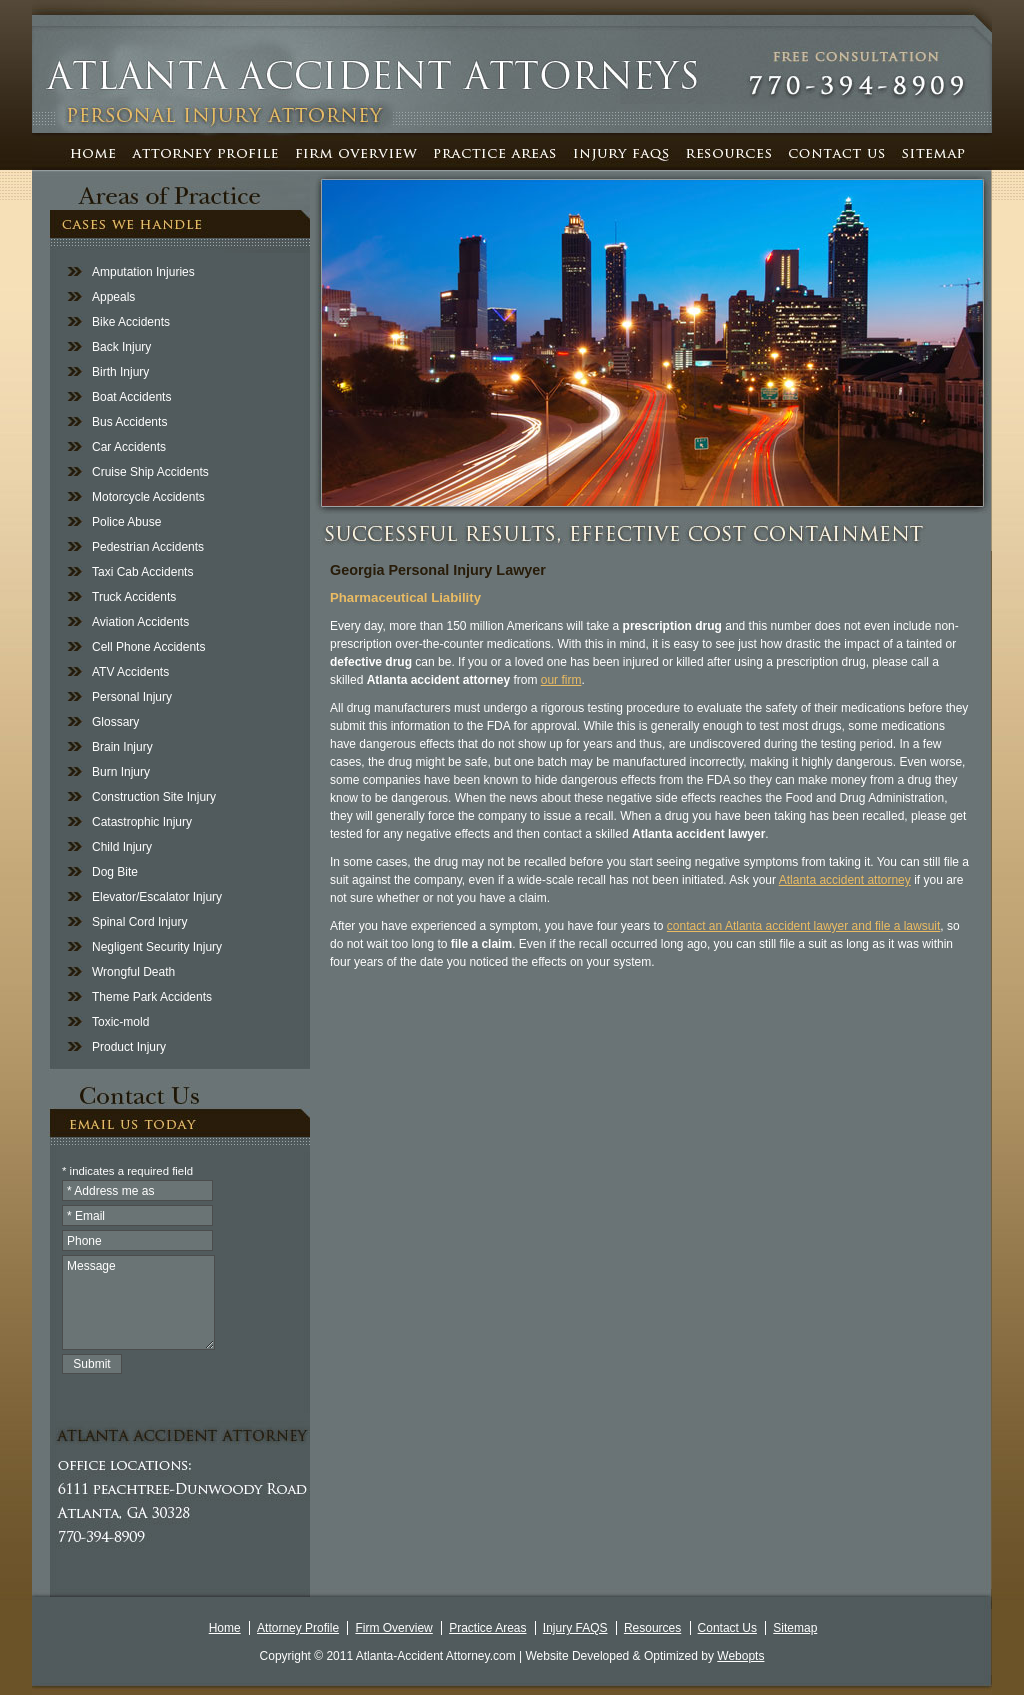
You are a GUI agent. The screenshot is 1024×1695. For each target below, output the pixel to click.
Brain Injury (122, 747)
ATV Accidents (130, 672)
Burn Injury (121, 772)
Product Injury (129, 1047)
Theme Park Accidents (152, 997)
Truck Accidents (134, 597)
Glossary (115, 722)
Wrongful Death (133, 972)
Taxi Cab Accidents (142, 572)
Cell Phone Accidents (148, 647)
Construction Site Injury (154, 797)
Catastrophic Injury (142, 822)
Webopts (740, 1656)
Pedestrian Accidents (148, 547)
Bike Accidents (131, 322)
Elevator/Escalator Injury (157, 897)
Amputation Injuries (143, 272)
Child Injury (122, 847)
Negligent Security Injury (157, 947)
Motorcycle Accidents (148, 497)
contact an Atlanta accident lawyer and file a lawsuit (804, 926)
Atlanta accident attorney (845, 880)
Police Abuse (126, 522)
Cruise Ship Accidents (150, 472)
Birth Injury (120, 372)
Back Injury (121, 347)
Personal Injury (132, 697)
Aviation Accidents (140, 622)
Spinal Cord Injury (139, 922)
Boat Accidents (131, 397)
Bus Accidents (129, 422)
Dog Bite (115, 872)
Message (138, 1302)
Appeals (113, 297)
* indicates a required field (127, 1171)
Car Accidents (129, 447)
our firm (561, 680)
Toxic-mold (120, 1022)
